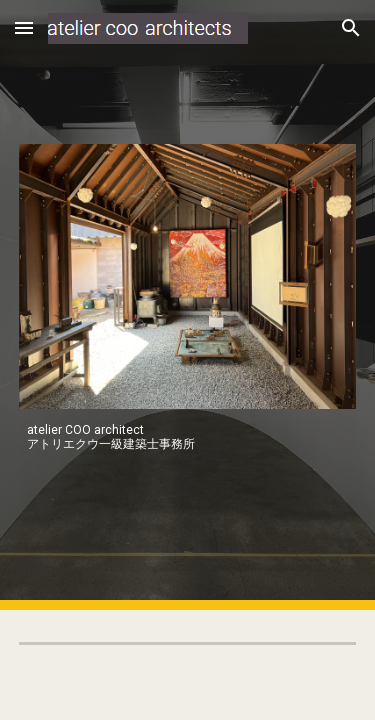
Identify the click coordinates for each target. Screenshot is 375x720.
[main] (188, 437)
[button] (24, 27)
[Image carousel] (188, 276)
